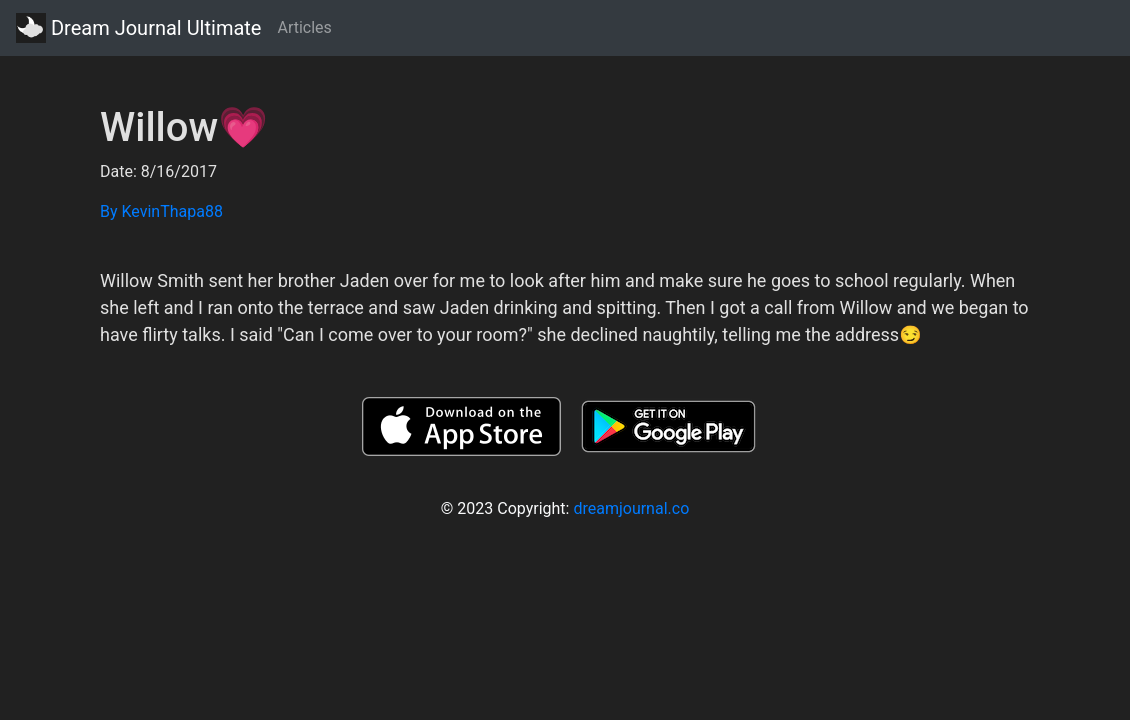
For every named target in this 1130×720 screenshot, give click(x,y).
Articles (304, 27)
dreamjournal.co (631, 508)
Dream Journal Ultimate (138, 28)
